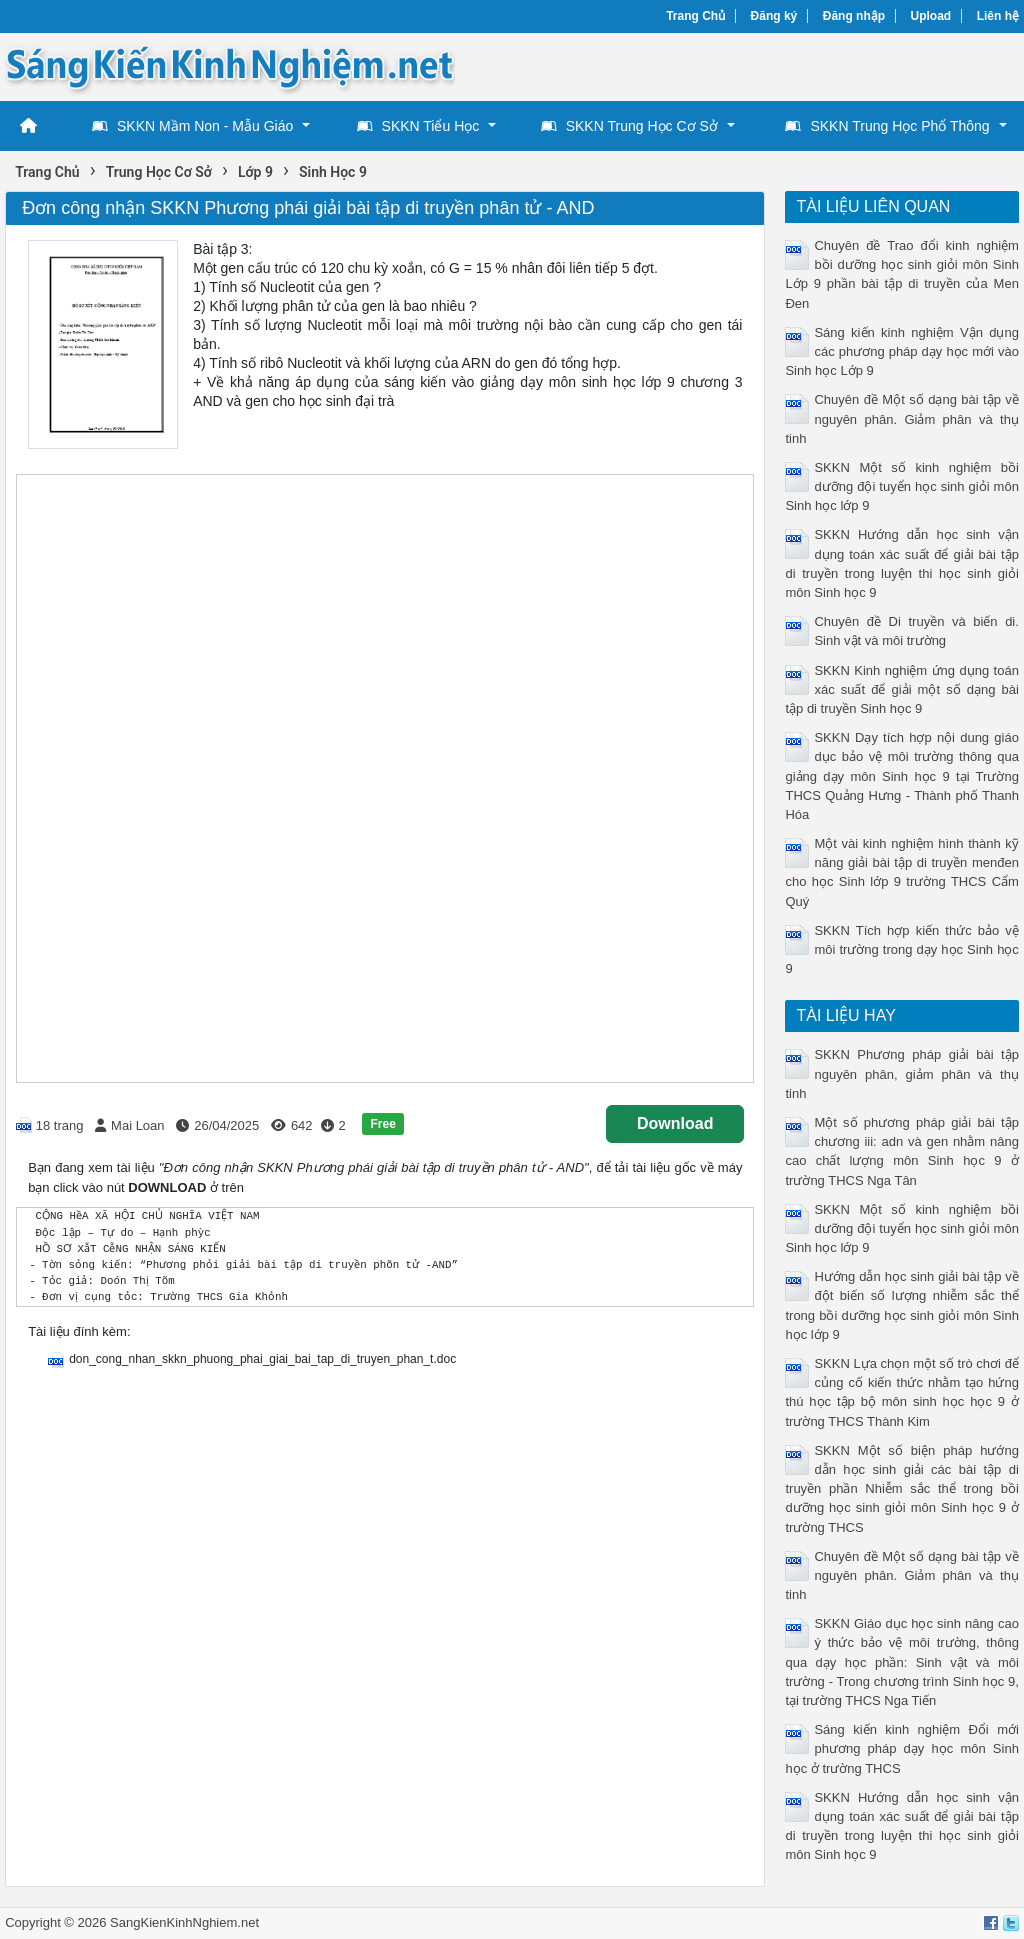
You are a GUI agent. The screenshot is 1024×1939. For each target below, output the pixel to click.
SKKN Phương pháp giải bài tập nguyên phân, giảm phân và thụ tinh (901, 1073)
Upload (931, 16)
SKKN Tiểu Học (418, 126)
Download (675, 1123)
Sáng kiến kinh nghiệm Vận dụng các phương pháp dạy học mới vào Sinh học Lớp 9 (901, 351)
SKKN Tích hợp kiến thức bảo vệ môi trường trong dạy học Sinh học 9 (901, 949)
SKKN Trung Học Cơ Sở (629, 126)
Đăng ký (774, 16)
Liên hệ (998, 16)
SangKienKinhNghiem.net (184, 1922)
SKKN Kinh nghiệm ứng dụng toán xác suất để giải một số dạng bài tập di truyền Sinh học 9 (901, 689)
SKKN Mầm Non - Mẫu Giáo (192, 126)
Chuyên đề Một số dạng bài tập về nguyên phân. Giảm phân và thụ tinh (901, 418)
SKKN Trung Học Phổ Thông (887, 126)
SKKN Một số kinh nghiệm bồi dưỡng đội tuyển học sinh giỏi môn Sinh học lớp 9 (901, 486)
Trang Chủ (695, 16)
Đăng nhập (854, 16)
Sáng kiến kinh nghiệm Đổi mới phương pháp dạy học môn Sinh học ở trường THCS (901, 1748)
